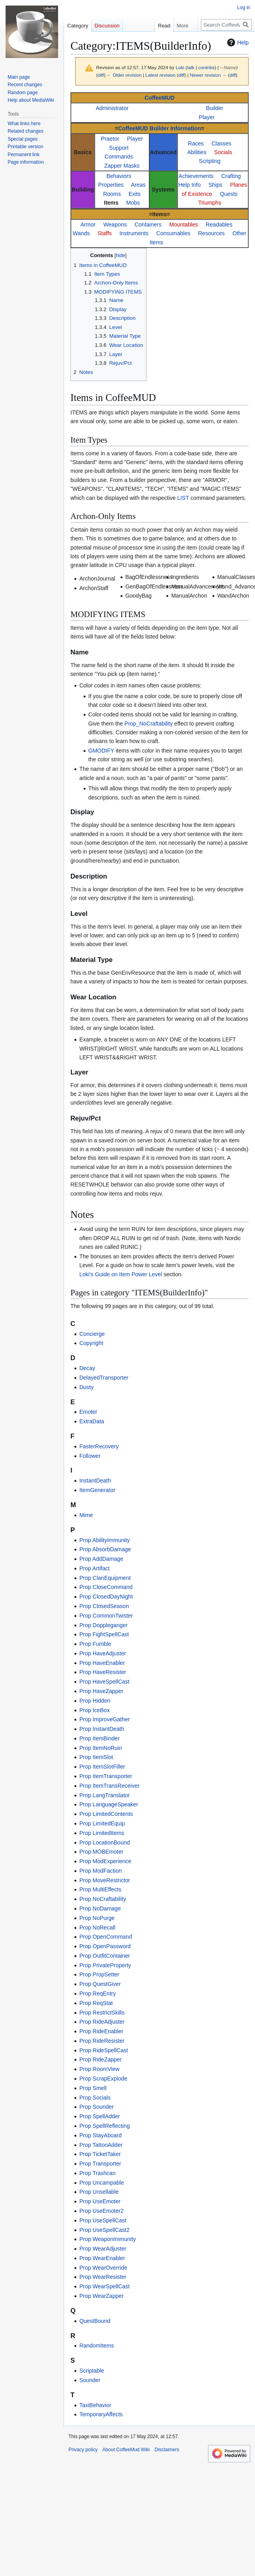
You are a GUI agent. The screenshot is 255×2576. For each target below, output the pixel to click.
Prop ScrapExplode (103, 2078)
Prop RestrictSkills (102, 2012)
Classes (222, 143)
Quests (228, 194)
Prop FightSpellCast (104, 1634)
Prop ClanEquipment (104, 1578)
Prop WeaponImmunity (107, 2239)
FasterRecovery (99, 1446)
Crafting (231, 176)
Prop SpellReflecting (104, 2126)
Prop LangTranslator (104, 1795)
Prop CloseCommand (105, 1587)
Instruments (133, 233)
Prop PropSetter (99, 1974)
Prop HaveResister (102, 1672)
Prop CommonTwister (106, 1615)
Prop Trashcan (97, 2173)
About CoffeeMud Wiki (126, 2449)
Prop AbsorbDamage (105, 1549)
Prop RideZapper (100, 2059)
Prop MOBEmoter (101, 1851)
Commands (119, 156)
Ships (215, 185)
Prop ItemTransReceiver (109, 1785)
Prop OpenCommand (105, 1936)
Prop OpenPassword (104, 1946)
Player (207, 117)
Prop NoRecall (97, 1927)
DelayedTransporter (103, 1377)
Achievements (196, 176)
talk (190, 67)
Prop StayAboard (100, 2135)
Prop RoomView (99, 2069)
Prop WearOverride (103, 2267)
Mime (86, 1515)
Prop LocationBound (104, 1842)
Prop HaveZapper (101, 1691)
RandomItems (96, 2345)
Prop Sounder (96, 2107)
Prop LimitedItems (101, 1833)
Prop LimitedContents (106, 1814)
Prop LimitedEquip (102, 1823)
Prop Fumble (95, 1644)
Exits (134, 194)
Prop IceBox (94, 1710)
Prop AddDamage (101, 1559)
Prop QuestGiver (100, 1984)
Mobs (133, 202)
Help (237, 42)
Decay (87, 1368)
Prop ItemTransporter (105, 1776)
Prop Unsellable (99, 2192)
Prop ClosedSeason (104, 1606)
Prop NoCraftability (102, 1899)
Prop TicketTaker (100, 2154)
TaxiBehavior (95, 2405)
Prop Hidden (94, 1700)
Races (196, 143)
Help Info (189, 185)
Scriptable (91, 2370)
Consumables (173, 233)
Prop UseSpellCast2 (104, 2230)
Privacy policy (82, 2449)
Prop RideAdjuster (102, 2022)
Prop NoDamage (100, 1908)
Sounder (89, 2380)
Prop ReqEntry (97, 1993)
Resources (211, 233)
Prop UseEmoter (99, 2201)
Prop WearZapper (101, 2296)
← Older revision (124, 74)
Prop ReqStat (96, 2003)
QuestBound (94, 2321)
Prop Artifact (94, 1568)
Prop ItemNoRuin (100, 1748)
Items (111, 202)
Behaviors (118, 176)
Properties (111, 185)
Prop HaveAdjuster (102, 1653)
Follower (89, 1456)
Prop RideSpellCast (103, 2050)
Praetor (110, 138)
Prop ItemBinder (99, 1738)
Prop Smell (92, 2088)
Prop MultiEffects (100, 1889)
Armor (87, 224)
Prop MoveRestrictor (104, 1880)
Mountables (183, 224)
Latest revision (160, 74)
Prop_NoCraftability (149, 723)
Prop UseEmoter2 (101, 2211)
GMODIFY (101, 750)
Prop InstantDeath (101, 1729)
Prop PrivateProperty (105, 1965)
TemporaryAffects (101, 2414)
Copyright (91, 1343)
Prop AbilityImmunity (104, 1540)
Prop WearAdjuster (102, 2248)
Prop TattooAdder (101, 2145)
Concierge (92, 1334)
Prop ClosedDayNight (106, 1596)
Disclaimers (167, 2449)
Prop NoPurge (97, 1918)
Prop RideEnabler (101, 2031)
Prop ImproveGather (104, 1719)
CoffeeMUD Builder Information (159, 128)
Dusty (86, 1387)
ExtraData (91, 1421)
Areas (138, 185)
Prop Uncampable (101, 2182)
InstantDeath (95, 1480)
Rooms (112, 194)
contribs (206, 67)
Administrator (112, 108)
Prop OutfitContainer (104, 1956)
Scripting (209, 161)
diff (101, 74)
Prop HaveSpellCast (104, 1681)
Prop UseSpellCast (102, 2220)
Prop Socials (95, 2097)
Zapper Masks (122, 166)
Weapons (115, 224)
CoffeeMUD (159, 98)
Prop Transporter (100, 2163)
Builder (215, 108)
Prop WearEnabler (102, 2258)
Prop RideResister (102, 2041)
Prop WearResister (102, 2277)
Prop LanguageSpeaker (108, 1804)
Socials (223, 152)
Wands (81, 233)
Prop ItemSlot (96, 1757)
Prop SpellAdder (99, 2116)
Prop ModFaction (100, 1871)
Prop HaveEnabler (102, 1663)
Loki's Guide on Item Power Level (120, 1274)
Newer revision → (208, 74)
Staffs (104, 233)
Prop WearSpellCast (104, 2286)
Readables (219, 224)
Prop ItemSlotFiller (102, 1766)
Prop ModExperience (105, 1861)
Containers (148, 224)
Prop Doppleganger (103, 1625)
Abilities (196, 152)
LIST (183, 498)
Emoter (88, 1412)
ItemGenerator (97, 1490)
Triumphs (209, 202)
